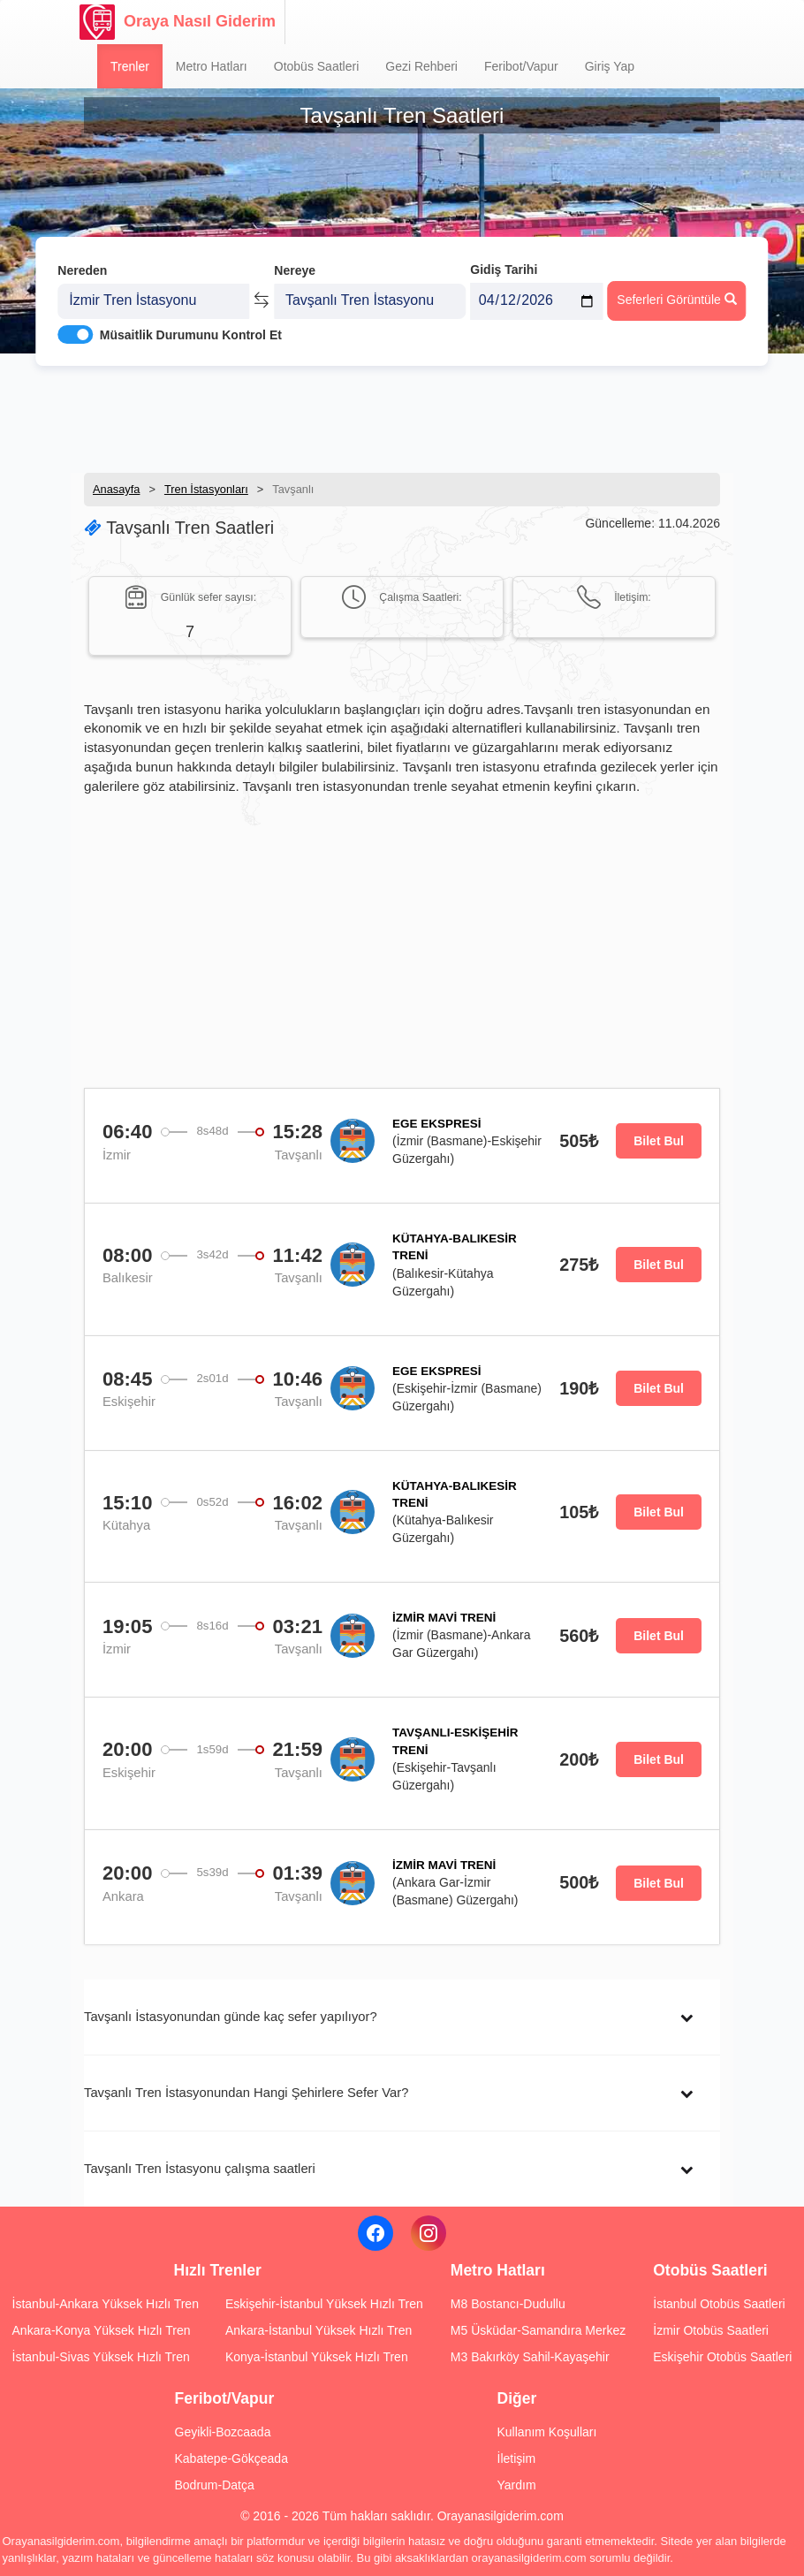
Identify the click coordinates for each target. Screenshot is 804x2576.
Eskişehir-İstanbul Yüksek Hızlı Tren (324, 2304)
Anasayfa (116, 489)
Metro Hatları (211, 66)
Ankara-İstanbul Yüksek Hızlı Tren (318, 2330)
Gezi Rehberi (421, 66)
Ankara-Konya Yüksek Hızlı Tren (101, 2330)
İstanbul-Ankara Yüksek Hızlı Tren (105, 2304)
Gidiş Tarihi (503, 254)
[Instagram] (428, 2233)
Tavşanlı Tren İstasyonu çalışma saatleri (199, 2169)
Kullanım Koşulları (547, 2432)
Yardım (516, 2485)
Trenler (129, 66)
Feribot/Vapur (521, 66)
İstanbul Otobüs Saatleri (719, 2304)
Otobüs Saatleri (317, 66)
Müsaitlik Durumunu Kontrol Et (191, 319)
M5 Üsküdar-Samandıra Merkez (538, 2330)
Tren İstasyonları (206, 489)
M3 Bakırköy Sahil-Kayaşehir (530, 2357)
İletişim (516, 2458)
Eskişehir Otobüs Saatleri (722, 2357)
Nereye (294, 254)
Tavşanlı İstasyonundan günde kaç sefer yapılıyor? (230, 2017)
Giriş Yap (609, 66)
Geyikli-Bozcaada (223, 2432)
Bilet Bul (658, 1141)
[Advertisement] (402, 411)
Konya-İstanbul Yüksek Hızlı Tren (316, 2357)
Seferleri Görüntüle (676, 284)
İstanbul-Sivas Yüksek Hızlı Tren (101, 2357)
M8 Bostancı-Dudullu (508, 2304)
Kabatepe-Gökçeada (231, 2458)
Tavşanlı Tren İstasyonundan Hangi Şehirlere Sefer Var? (246, 2093)
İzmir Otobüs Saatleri (711, 2330)
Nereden (82, 254)
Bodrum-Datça (214, 2485)
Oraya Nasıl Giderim (178, 22)
